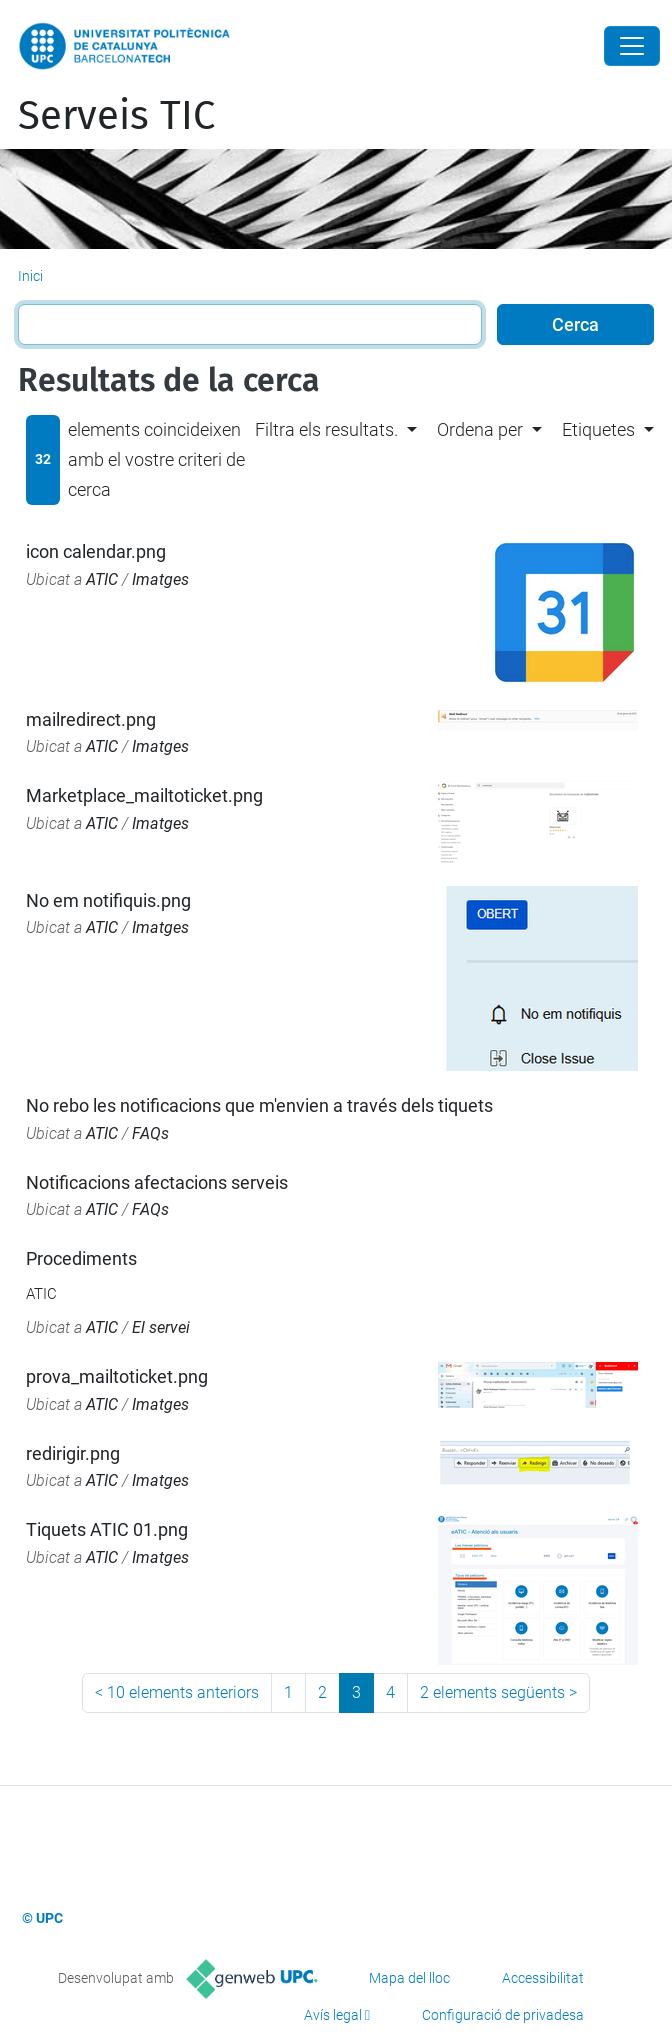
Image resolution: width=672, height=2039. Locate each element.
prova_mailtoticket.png (117, 1376)
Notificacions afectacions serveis (157, 1182)
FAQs (150, 1133)
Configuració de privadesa (503, 2015)
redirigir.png (73, 1453)
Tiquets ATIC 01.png (107, 1529)
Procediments (81, 1258)
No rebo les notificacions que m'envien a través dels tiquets (259, 1105)
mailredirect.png (91, 719)
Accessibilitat (543, 1978)
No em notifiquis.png (108, 900)
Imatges (160, 579)
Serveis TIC (116, 116)
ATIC (102, 579)
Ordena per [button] (480, 429)
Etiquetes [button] (598, 429)
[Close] (632, 46)
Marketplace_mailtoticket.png (144, 795)
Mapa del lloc (409, 1978)
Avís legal (333, 2015)
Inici (30, 276)
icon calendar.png (96, 551)
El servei (161, 1327)
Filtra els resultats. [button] (326, 429)
